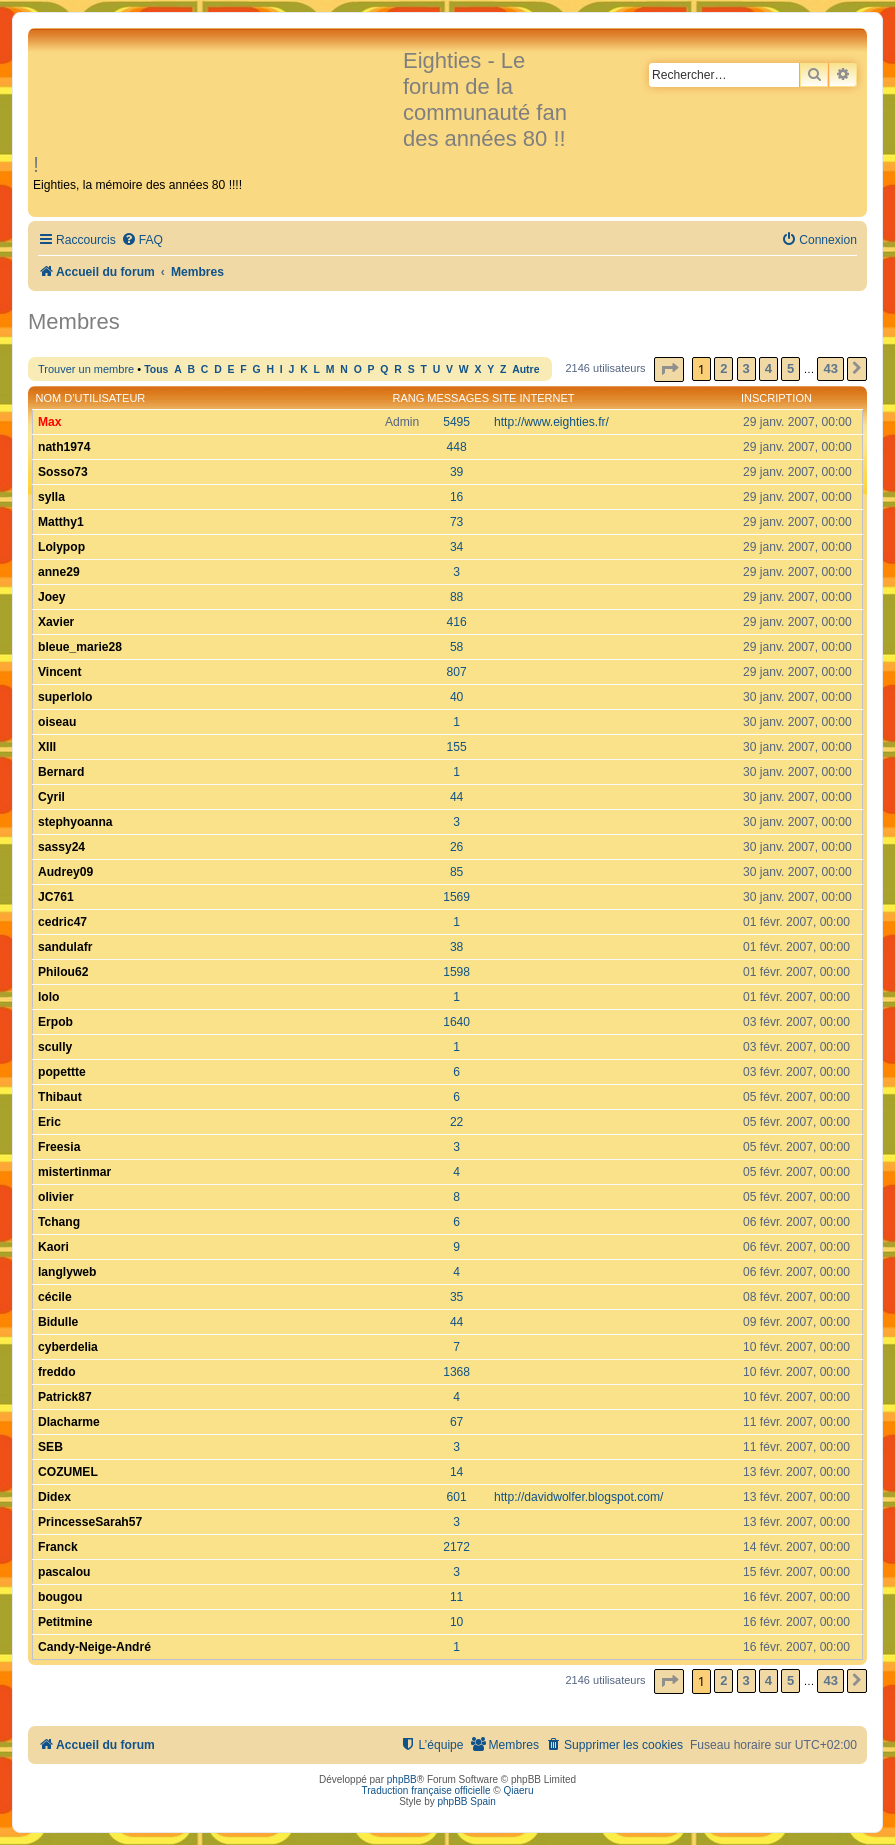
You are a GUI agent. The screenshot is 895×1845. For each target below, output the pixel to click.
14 (456, 1472)
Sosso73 (63, 472)
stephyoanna (75, 822)
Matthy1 (61, 522)
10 (456, 1622)
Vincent (59, 672)
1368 (456, 1372)
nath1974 (64, 447)
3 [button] (746, 368)
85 (456, 872)
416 (457, 622)
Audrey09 (65, 872)
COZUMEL (68, 1472)
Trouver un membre (86, 369)
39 (456, 472)
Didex (54, 1497)
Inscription (776, 398)
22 (456, 1122)
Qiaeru (518, 1790)
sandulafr (65, 947)
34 (456, 547)
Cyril (51, 797)
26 (456, 847)
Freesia (59, 1147)
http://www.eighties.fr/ (551, 422)
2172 (456, 1547)
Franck (58, 1547)
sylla (51, 497)
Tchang (59, 1222)
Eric (49, 1122)
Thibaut (60, 1097)
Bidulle (58, 1322)
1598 (456, 972)
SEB (50, 1447)
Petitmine (65, 1622)
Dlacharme (69, 1422)
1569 (456, 897)
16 (456, 497)
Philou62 (63, 972)
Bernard (61, 772)
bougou (60, 1597)
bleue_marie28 (80, 647)
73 (456, 522)
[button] (669, 369)
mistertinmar (74, 1172)
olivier (56, 1197)
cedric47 (62, 922)
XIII (47, 747)
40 (456, 697)
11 (456, 1597)
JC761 (56, 897)
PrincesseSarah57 (90, 1522)
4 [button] (768, 368)
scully (55, 1047)
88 (456, 597)
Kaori (53, 1247)
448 (457, 447)
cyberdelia (68, 1347)
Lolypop (61, 547)
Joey (52, 597)
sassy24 (61, 847)
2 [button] (723, 368)
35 (456, 1297)
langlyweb (67, 1272)
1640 (456, 1022)
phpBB (402, 1779)
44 (456, 797)
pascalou (64, 1572)
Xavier (56, 622)
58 (456, 647)
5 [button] (790, 368)
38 (456, 947)
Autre (525, 369)
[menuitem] (142, 240)
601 (457, 1497)
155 (457, 747)
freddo (57, 1372)
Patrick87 (65, 1397)
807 (457, 672)
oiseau (57, 722)
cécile (55, 1297)
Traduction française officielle (426, 1790)
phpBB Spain (466, 1801)
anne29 (59, 572)
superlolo (65, 697)
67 (456, 1422)
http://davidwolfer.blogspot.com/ (578, 1497)
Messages (458, 398)
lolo (49, 997)
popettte (62, 1072)
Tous (156, 369)
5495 (456, 422)
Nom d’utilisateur (91, 398)
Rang (408, 398)
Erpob (55, 1022)
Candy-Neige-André (94, 1647)
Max (50, 422)
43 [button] (830, 368)
